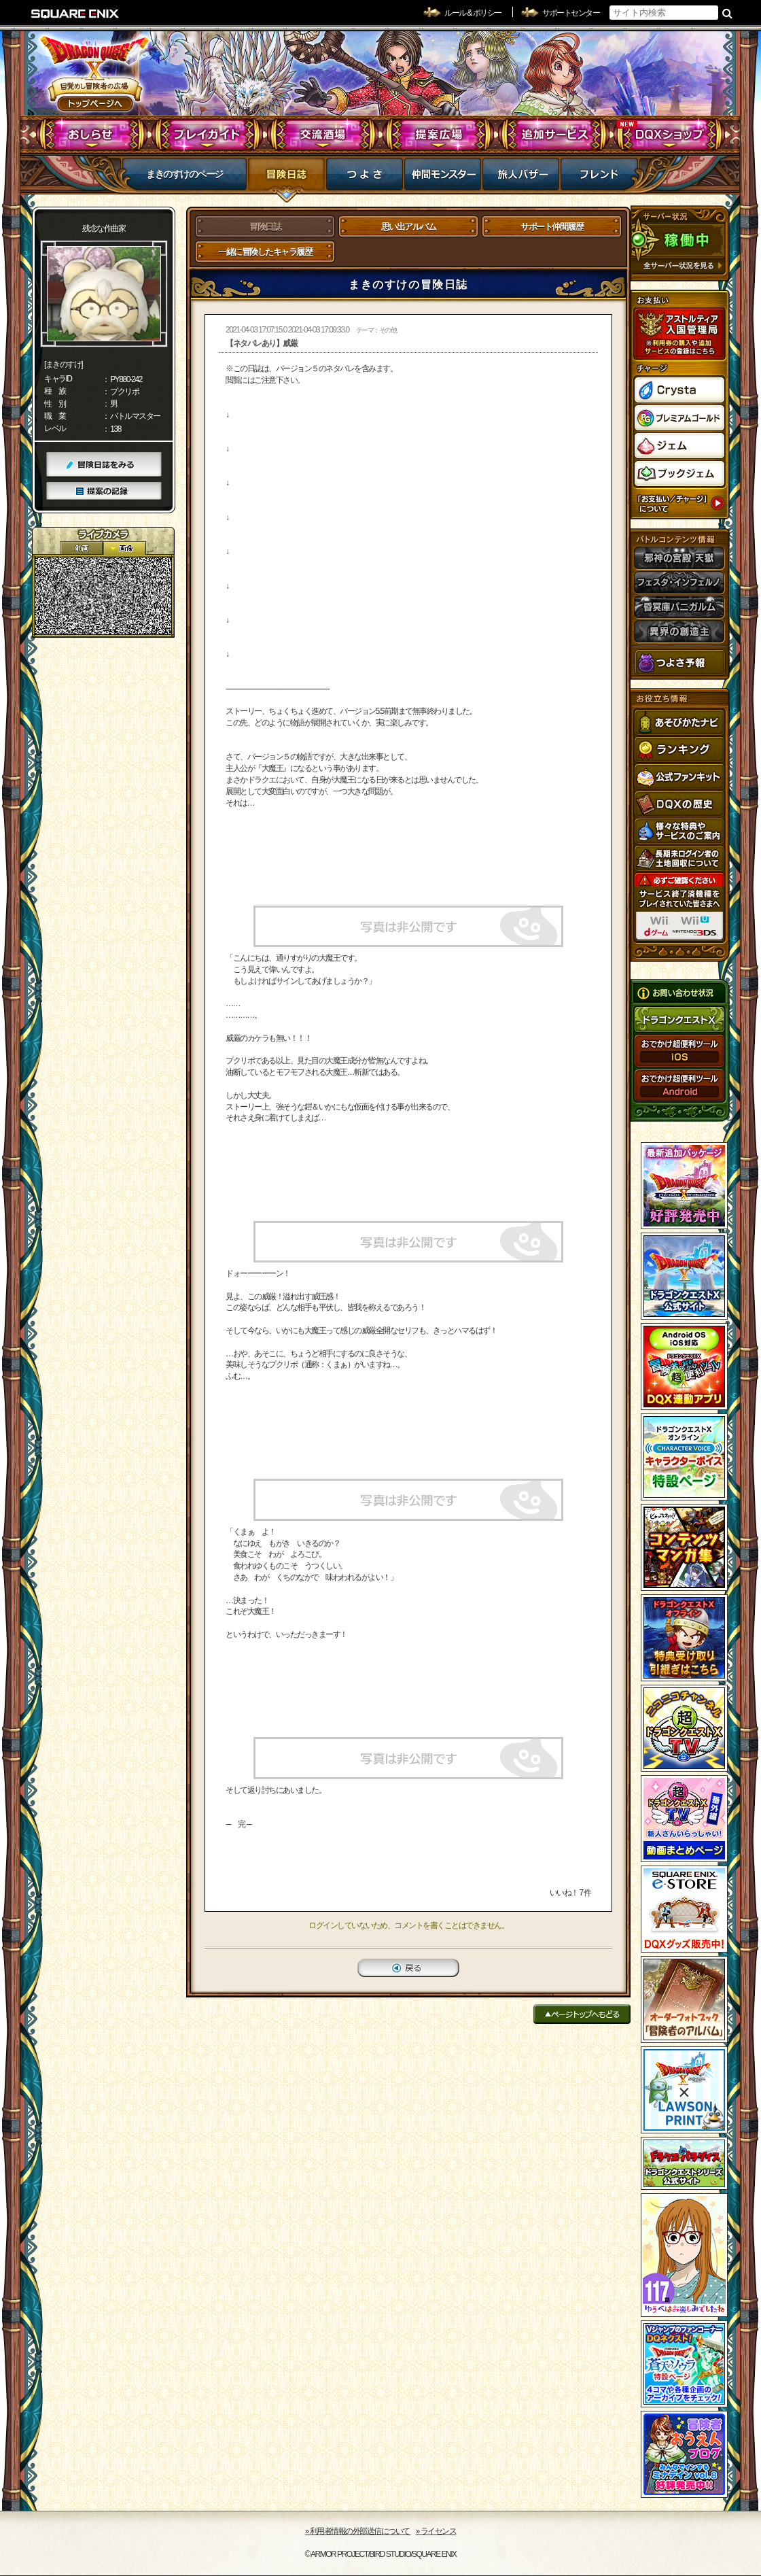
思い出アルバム (408, 227)
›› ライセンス (436, 2531)
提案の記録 (104, 491)
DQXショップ (669, 135)
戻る (408, 1968)
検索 (727, 13)
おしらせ (92, 135)
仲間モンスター (443, 178)
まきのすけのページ (184, 174)
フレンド (599, 178)
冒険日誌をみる (104, 464)
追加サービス (554, 135)
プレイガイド (207, 135)
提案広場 (438, 135)
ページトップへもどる (582, 2014)
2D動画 (81, 548)
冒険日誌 (286, 178)
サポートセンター (570, 13)
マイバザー (521, 178)
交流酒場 (323, 135)
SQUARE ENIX (75, 13)
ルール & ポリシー (472, 13)
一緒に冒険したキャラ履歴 (265, 252)
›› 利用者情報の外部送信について (358, 2531)
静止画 (124, 548)
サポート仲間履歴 (551, 227)
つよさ (364, 178)
